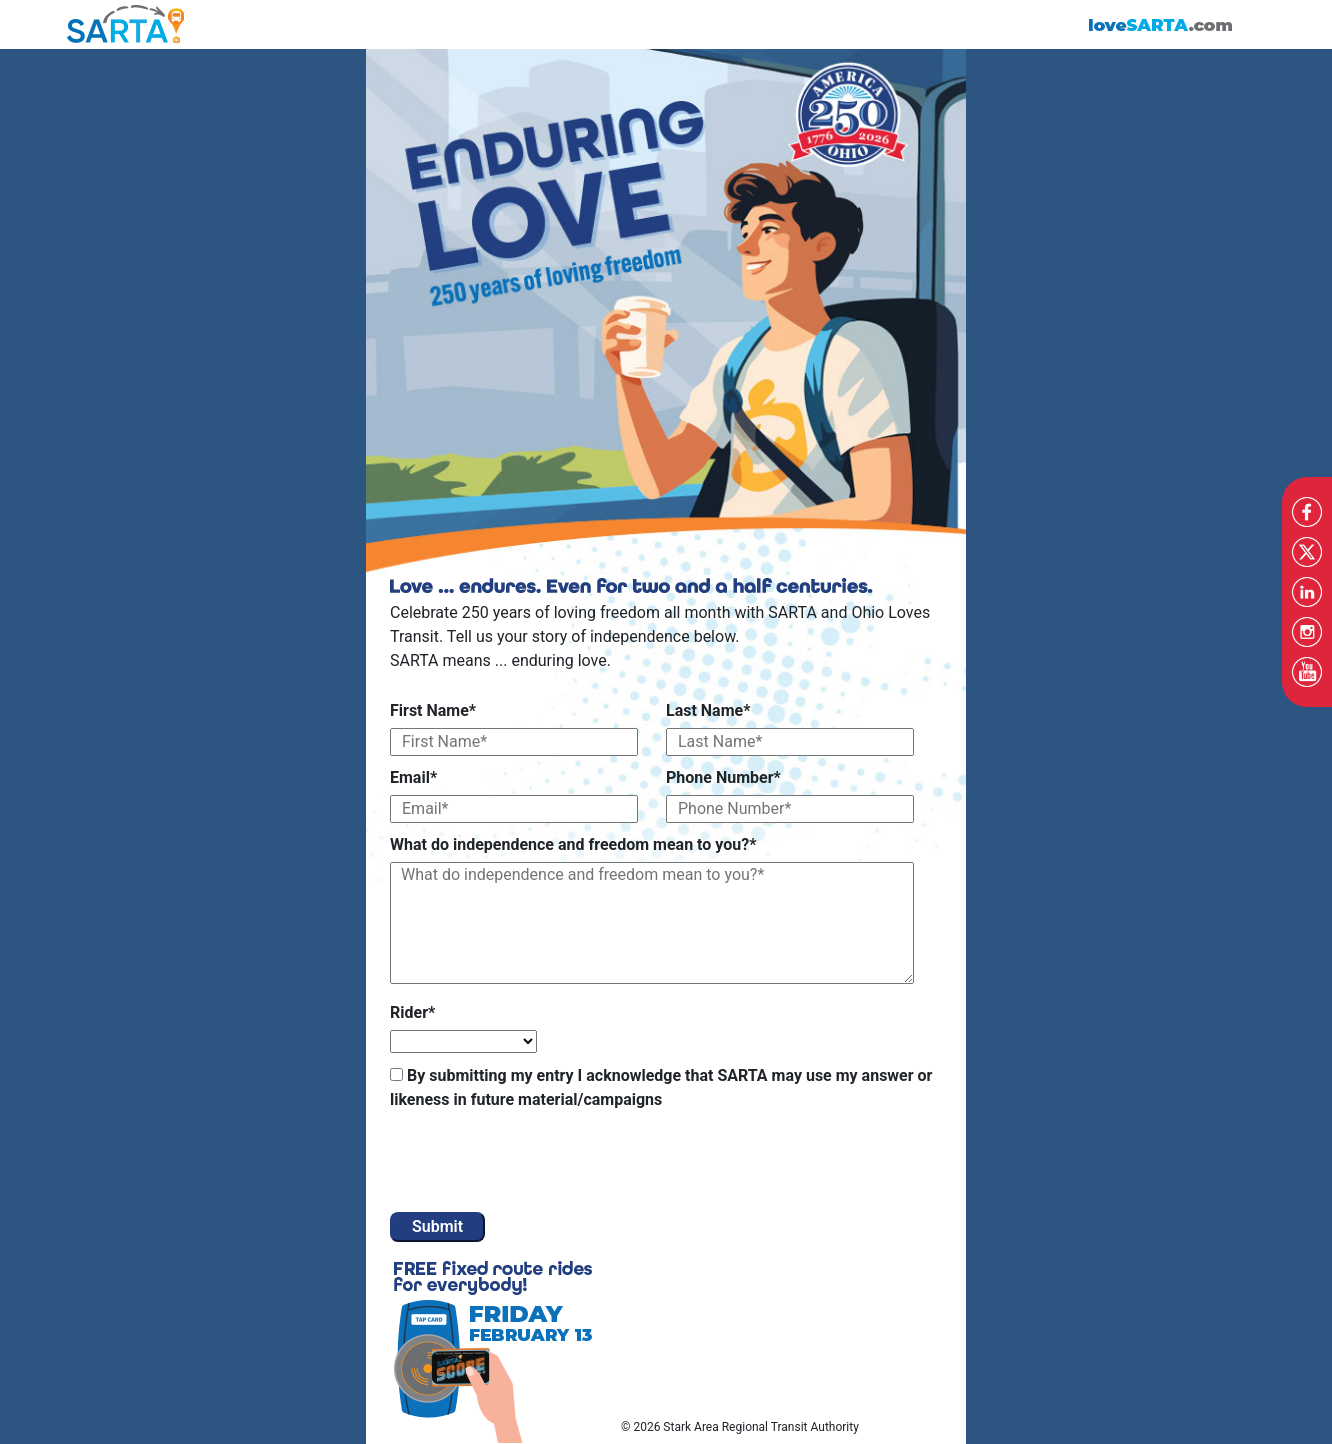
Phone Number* (723, 777)
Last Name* (708, 710)
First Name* (433, 710)
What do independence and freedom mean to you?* (573, 844)
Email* (413, 777)
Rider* (412, 1012)
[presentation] (542, 1163)
